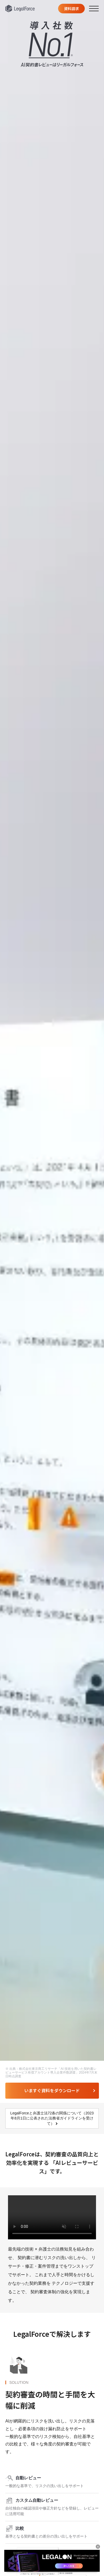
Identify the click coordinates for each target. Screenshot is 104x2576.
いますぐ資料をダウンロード (52, 2090)
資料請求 (71, 8)
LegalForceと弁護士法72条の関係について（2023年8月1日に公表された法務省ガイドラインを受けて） (52, 2118)
